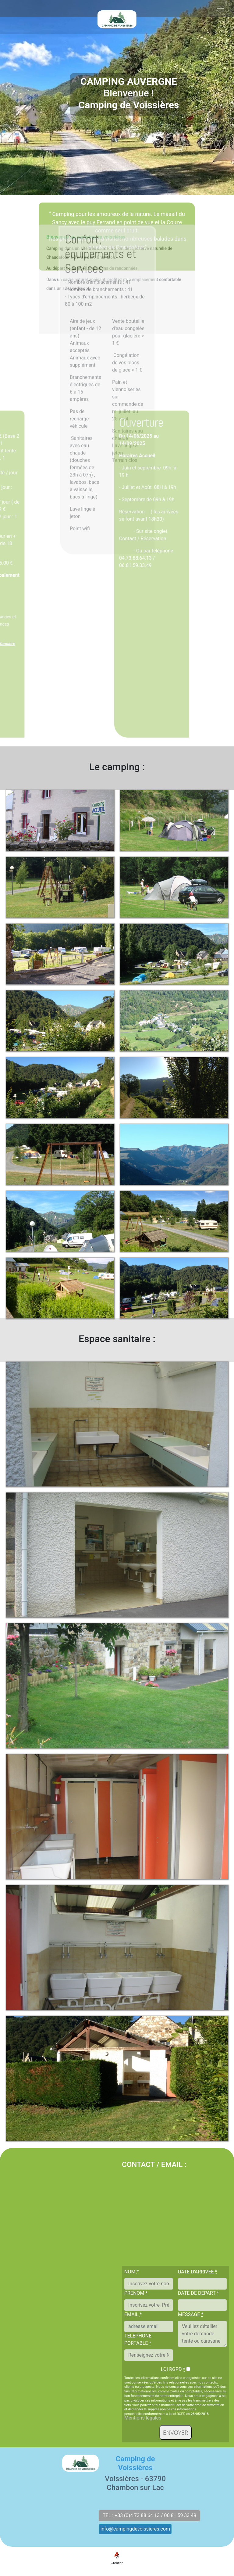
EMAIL (133, 2314)
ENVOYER (175, 2432)
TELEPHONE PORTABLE (137, 2339)
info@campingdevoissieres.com (135, 2529)
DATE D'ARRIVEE (197, 2272)
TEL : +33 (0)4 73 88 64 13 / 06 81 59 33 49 (149, 2515)
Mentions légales (142, 2418)
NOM (131, 2272)
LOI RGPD (173, 2369)
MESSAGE (190, 2314)
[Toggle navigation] (220, 26)
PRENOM (135, 2293)
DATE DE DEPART (198, 2293)
